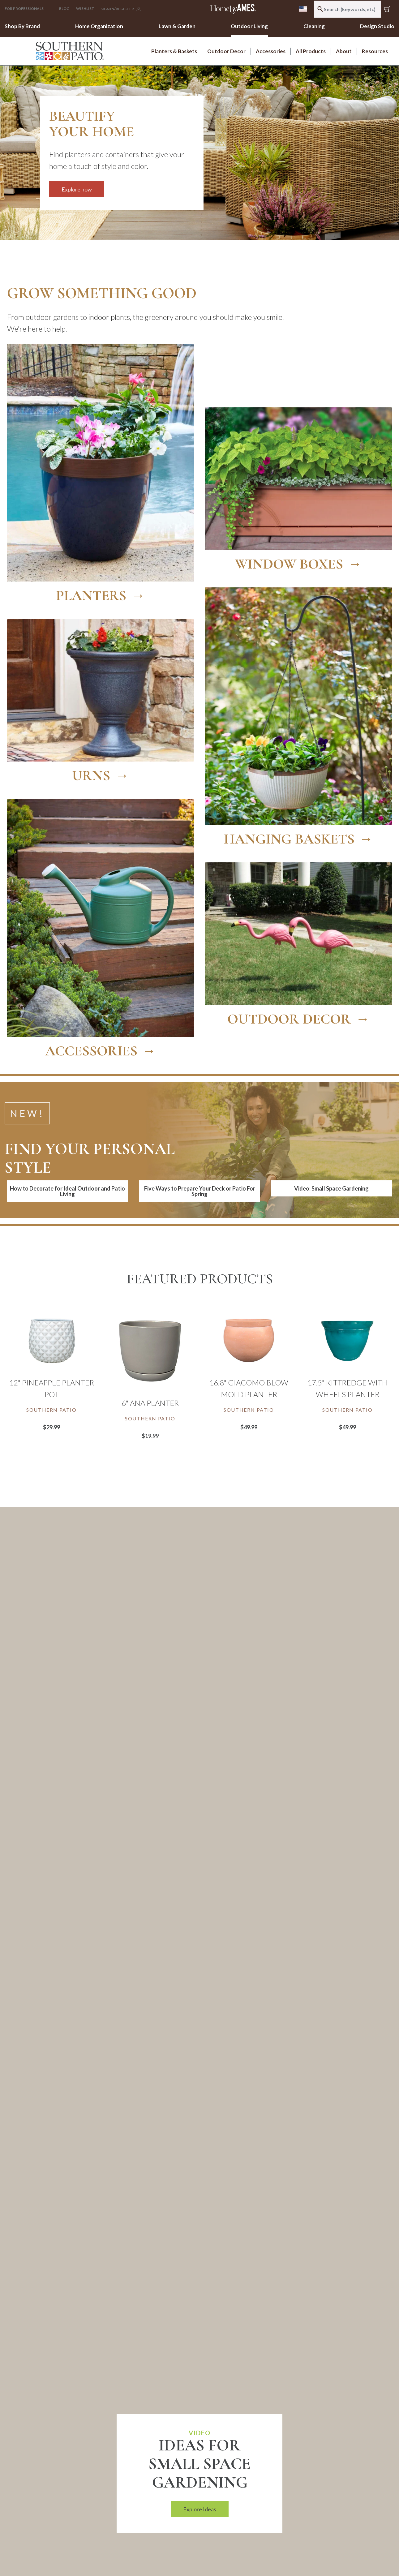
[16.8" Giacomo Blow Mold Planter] (249, 1339)
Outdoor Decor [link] (226, 51)
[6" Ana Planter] (150, 1349)
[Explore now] (121, 140)
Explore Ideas (199, 2508)
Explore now (77, 189)
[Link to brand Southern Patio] (51, 1408)
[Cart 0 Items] (388, 9)
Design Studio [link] (377, 26)
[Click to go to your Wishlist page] (85, 8)
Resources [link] (375, 51)
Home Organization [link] (99, 26)
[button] (28, 8)
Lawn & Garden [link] (177, 26)
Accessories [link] (270, 51)
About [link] (344, 51)
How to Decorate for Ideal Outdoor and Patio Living (67, 1190)
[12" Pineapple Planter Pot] (51, 1339)
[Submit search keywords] (320, 9)
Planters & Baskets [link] (174, 51)
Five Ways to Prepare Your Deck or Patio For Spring (199, 1190)
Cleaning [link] (314, 26)
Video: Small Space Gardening (331, 1187)
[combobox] (347, 9)
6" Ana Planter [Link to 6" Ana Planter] (150, 1401)
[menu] (302, 9)
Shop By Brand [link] (22, 26)
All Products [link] (311, 51)
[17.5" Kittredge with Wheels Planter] (347, 1339)
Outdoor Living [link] (249, 26)
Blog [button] (64, 8)
